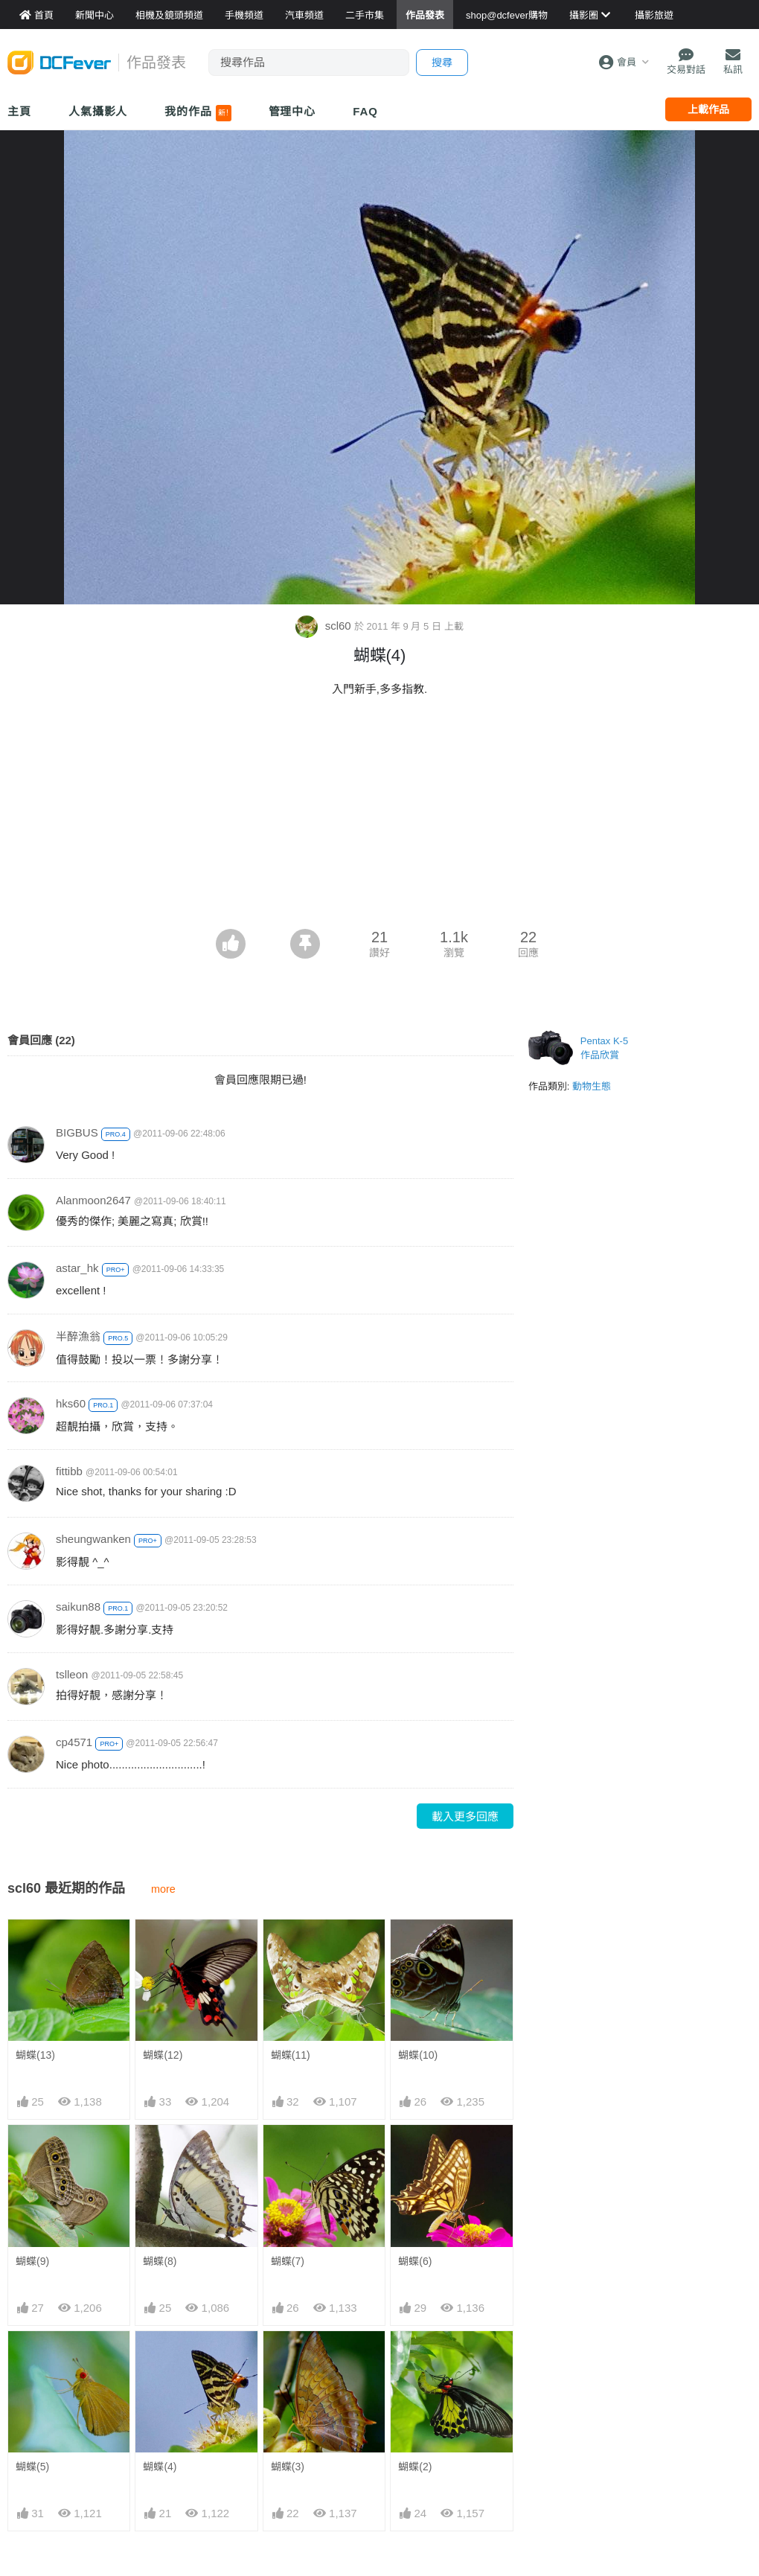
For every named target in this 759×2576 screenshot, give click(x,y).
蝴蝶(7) (287, 2043)
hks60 (71, 1403)
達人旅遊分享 (419, 2417)
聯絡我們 (661, 2350)
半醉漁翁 (78, 1336)
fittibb (69, 1471)
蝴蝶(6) (415, 2043)
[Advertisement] (379, 817)
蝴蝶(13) (35, 1946)
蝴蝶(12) (162, 1946)
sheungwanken (93, 1539)
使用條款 (661, 2417)
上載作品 (708, 109)
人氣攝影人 (98, 111)
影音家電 (282, 2417)
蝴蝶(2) (415, 2140)
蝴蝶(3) (287, 2140)
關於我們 (661, 2328)
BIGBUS (77, 1132)
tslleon (72, 1674)
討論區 (23, 2417)
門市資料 (535, 2328)
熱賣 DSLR (540, 2417)
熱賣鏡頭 (535, 2395)
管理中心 (292, 111)
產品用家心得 (166, 2417)
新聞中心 (29, 2328)
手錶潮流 (282, 2440)
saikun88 (78, 1606)
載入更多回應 (465, 1816)
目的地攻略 (414, 2373)
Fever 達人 (33, 2350)
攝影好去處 (424, 2328)
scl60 (324, 625)
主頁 (19, 111)
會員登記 (661, 2395)
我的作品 (197, 113)
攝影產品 (282, 2350)
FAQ (365, 111)
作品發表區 (34, 2395)
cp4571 (74, 1742)
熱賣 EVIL (537, 2440)
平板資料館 (161, 2395)
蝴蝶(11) (290, 1946)
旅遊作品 (408, 2395)
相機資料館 (161, 2328)
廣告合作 (661, 2373)
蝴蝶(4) (159, 2140)
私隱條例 (661, 2440)
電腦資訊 (282, 2395)
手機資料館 (161, 2373)
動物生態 (591, 1086)
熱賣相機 (535, 2373)
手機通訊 (282, 2373)
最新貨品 (535, 2350)
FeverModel (35, 2373)
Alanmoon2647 (93, 1200)
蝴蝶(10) (418, 1946)
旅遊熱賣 (408, 2350)
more (163, 1889)
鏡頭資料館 (161, 2350)
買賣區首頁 (287, 2328)
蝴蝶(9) (32, 2043)
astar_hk (77, 1268)
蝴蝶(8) (159, 2043)
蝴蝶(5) (32, 2140)
